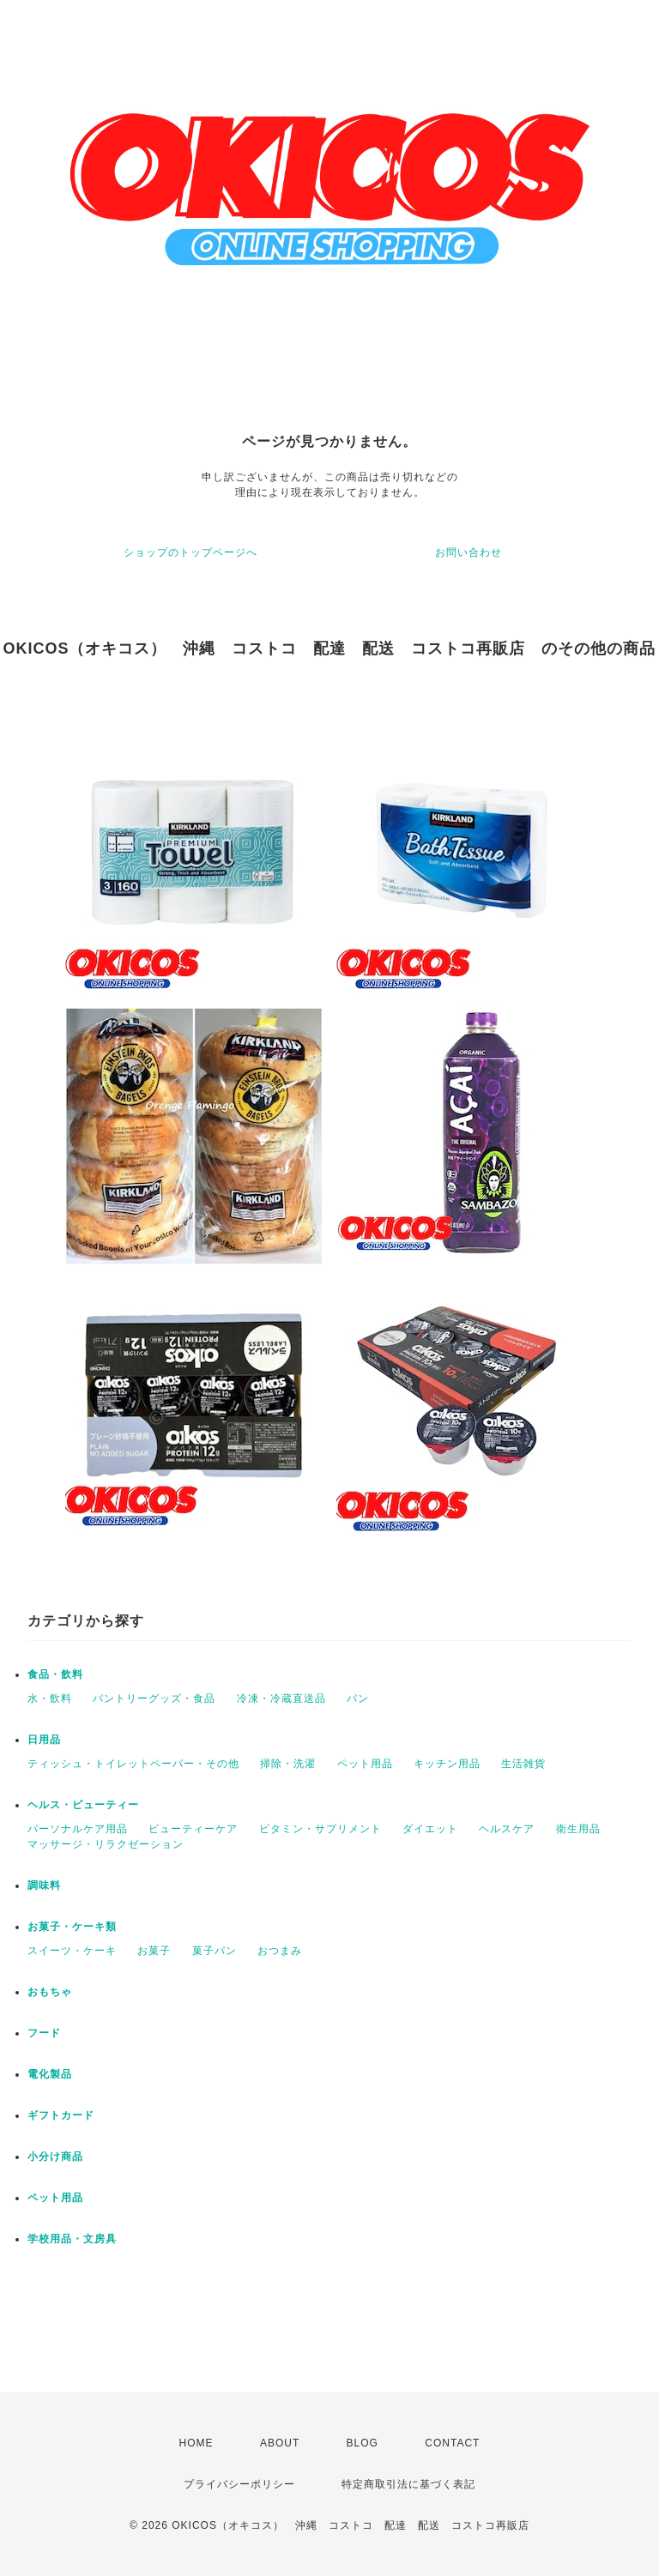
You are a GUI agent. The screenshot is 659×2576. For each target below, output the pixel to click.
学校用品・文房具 (72, 2239)
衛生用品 (578, 1829)
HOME (196, 2443)
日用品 (44, 1740)
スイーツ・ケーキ (72, 1951)
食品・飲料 (55, 1674)
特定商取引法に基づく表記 (408, 2484)
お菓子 (154, 1951)
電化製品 (49, 2074)
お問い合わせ (468, 552)
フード (44, 2033)
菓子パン (214, 1951)
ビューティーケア (193, 1829)
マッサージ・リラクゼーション (105, 1844)
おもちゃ (49, 1992)
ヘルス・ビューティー (83, 1805)
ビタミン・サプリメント (320, 1829)
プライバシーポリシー (239, 2484)
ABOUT (279, 2443)
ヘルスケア (507, 1829)
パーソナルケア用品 (77, 1829)
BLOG (362, 2443)
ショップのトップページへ (190, 552)
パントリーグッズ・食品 (154, 1698)
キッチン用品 (447, 1764)
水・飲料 (49, 1698)
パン (358, 1698)
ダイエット (430, 1829)
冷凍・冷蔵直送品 (281, 1698)
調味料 (44, 1885)
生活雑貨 (523, 1764)
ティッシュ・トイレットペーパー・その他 (133, 1764)
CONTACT (452, 2443)
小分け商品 (55, 2157)
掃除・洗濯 (288, 1764)
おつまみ (279, 1951)
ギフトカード (60, 2115)
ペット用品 (365, 1764)
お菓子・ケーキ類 (72, 1927)
